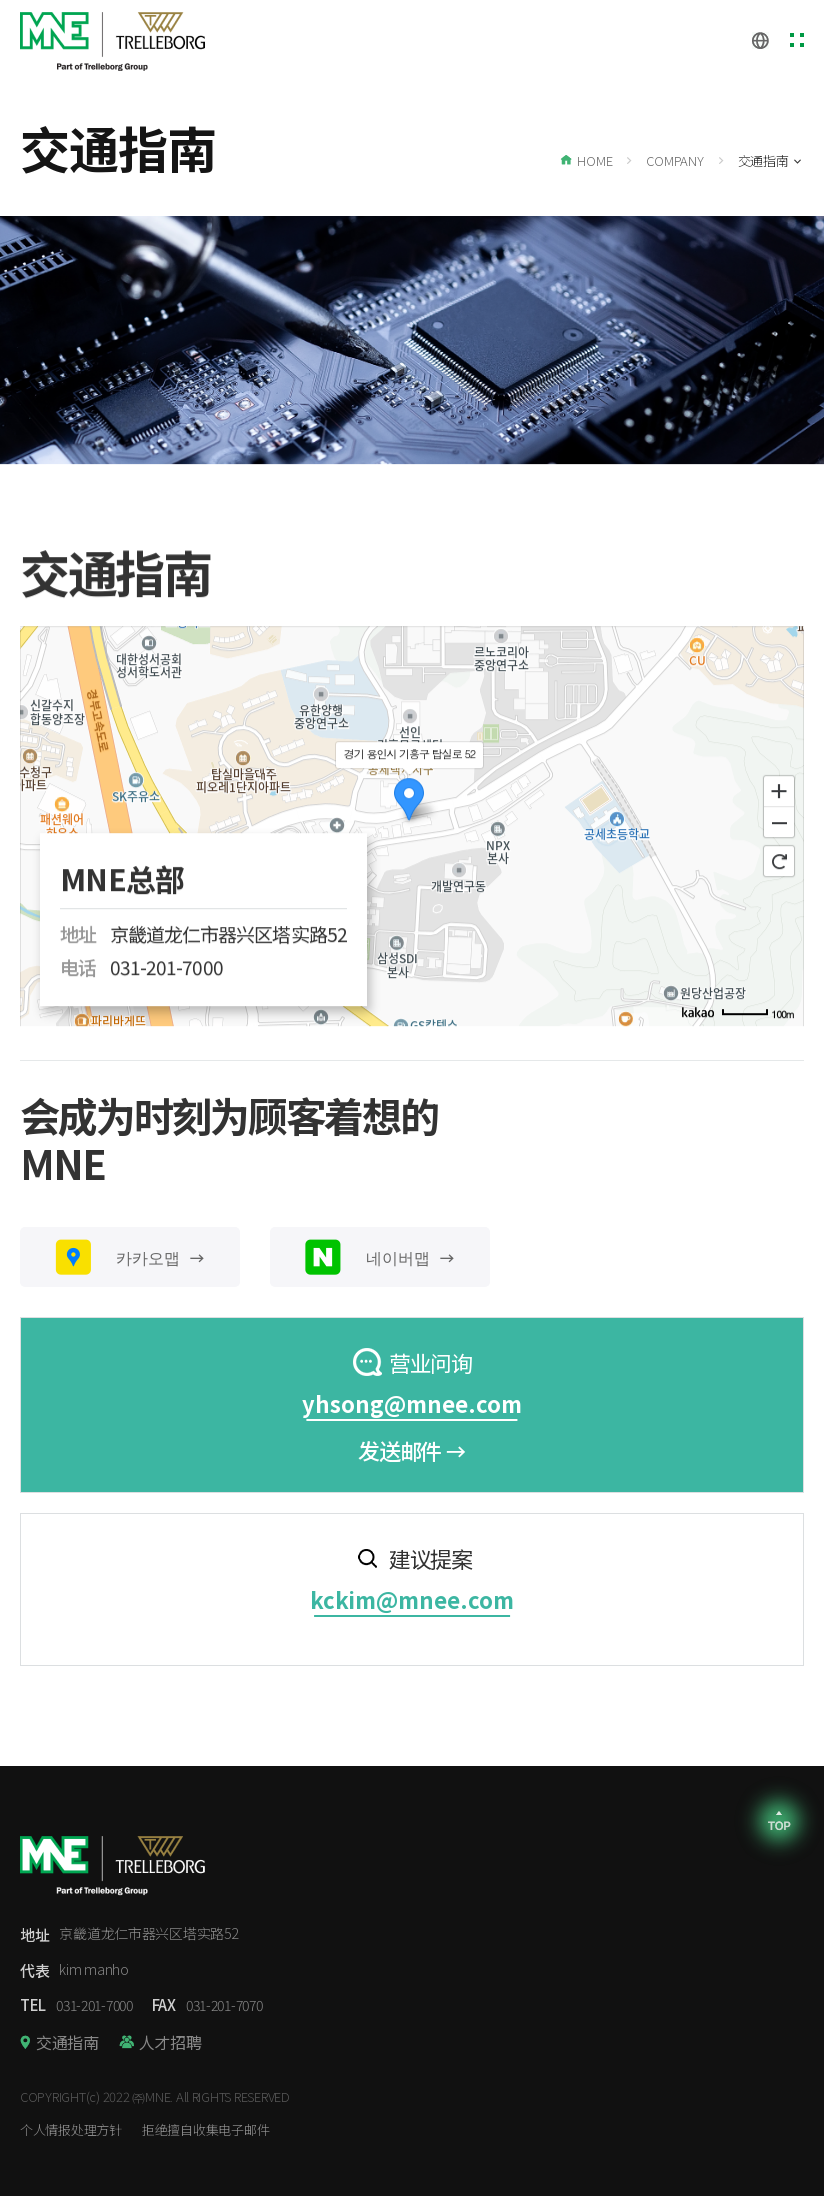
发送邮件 (412, 1450)
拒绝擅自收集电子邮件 (205, 2129)
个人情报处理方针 (71, 2129)
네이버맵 (380, 1257)
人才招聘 (170, 2042)
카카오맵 (130, 1257)
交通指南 (67, 2042)
